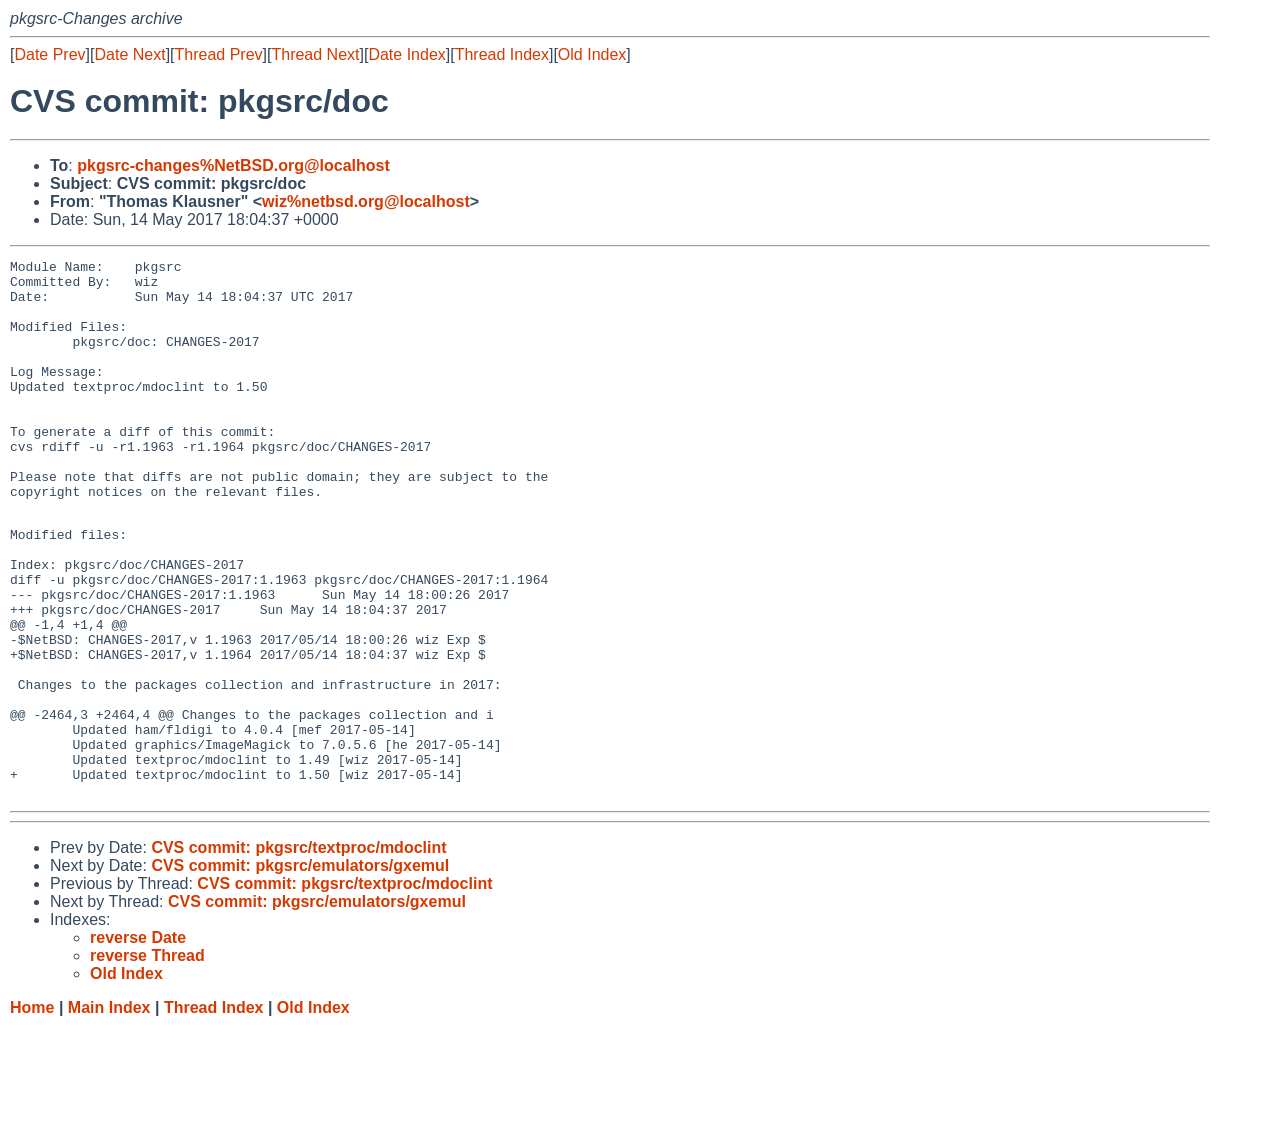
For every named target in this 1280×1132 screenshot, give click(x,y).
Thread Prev (219, 54)
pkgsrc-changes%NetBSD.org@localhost (233, 165)
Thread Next (315, 54)
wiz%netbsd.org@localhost (366, 201)
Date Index (406, 54)
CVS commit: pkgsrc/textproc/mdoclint (298, 952)
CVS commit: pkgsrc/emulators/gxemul (300, 970)
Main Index (109, 1112)
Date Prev (49, 54)
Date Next (129, 54)
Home (32, 1112)
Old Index (592, 54)
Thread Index (502, 54)
